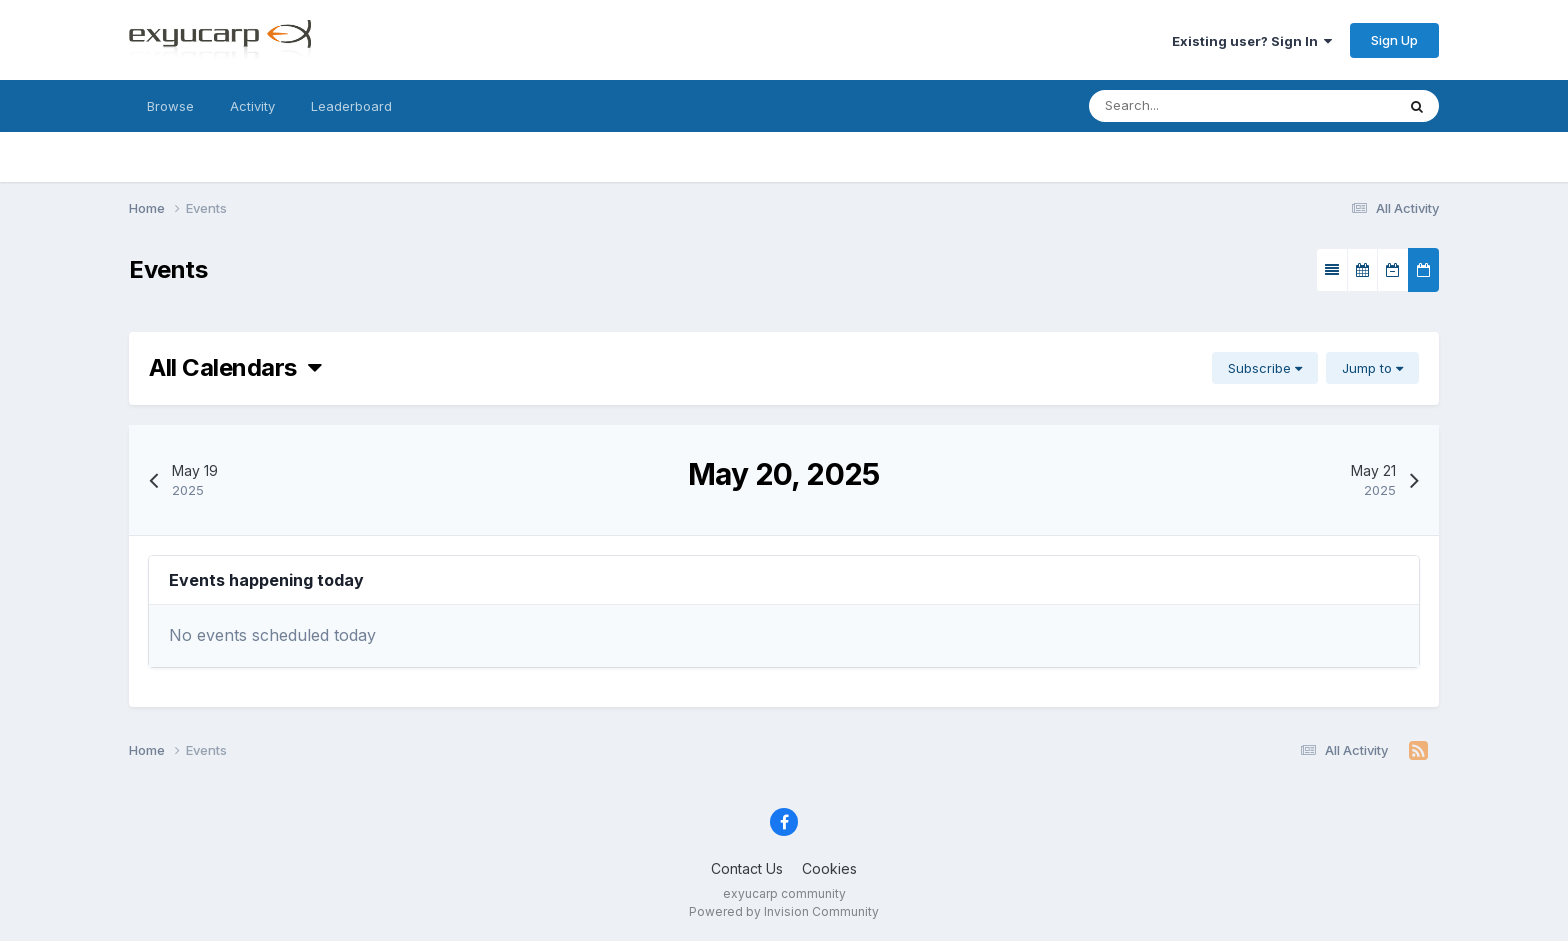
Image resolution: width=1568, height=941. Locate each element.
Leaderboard (351, 106)
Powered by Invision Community (784, 911)
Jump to (1372, 368)
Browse (170, 106)
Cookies (829, 868)
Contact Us (747, 868)
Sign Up (1394, 40)
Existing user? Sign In (1252, 41)
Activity (252, 106)
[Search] (1202, 106)
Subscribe (1265, 368)
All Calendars (235, 367)
